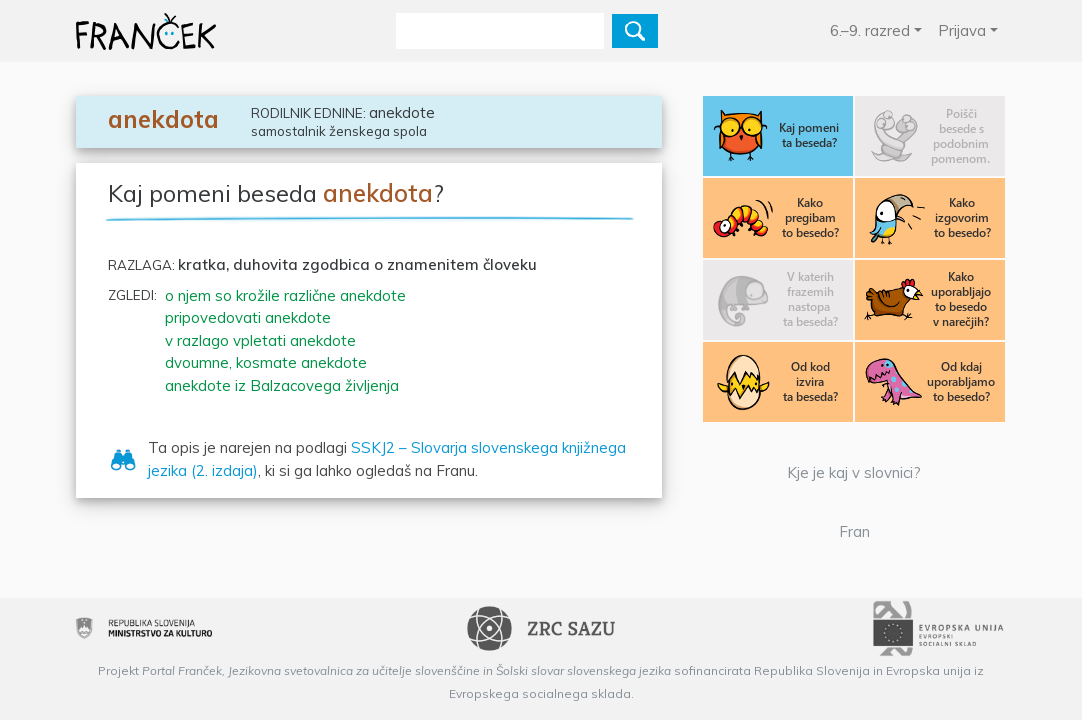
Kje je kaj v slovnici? (854, 472)
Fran (854, 531)
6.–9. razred (870, 30)
